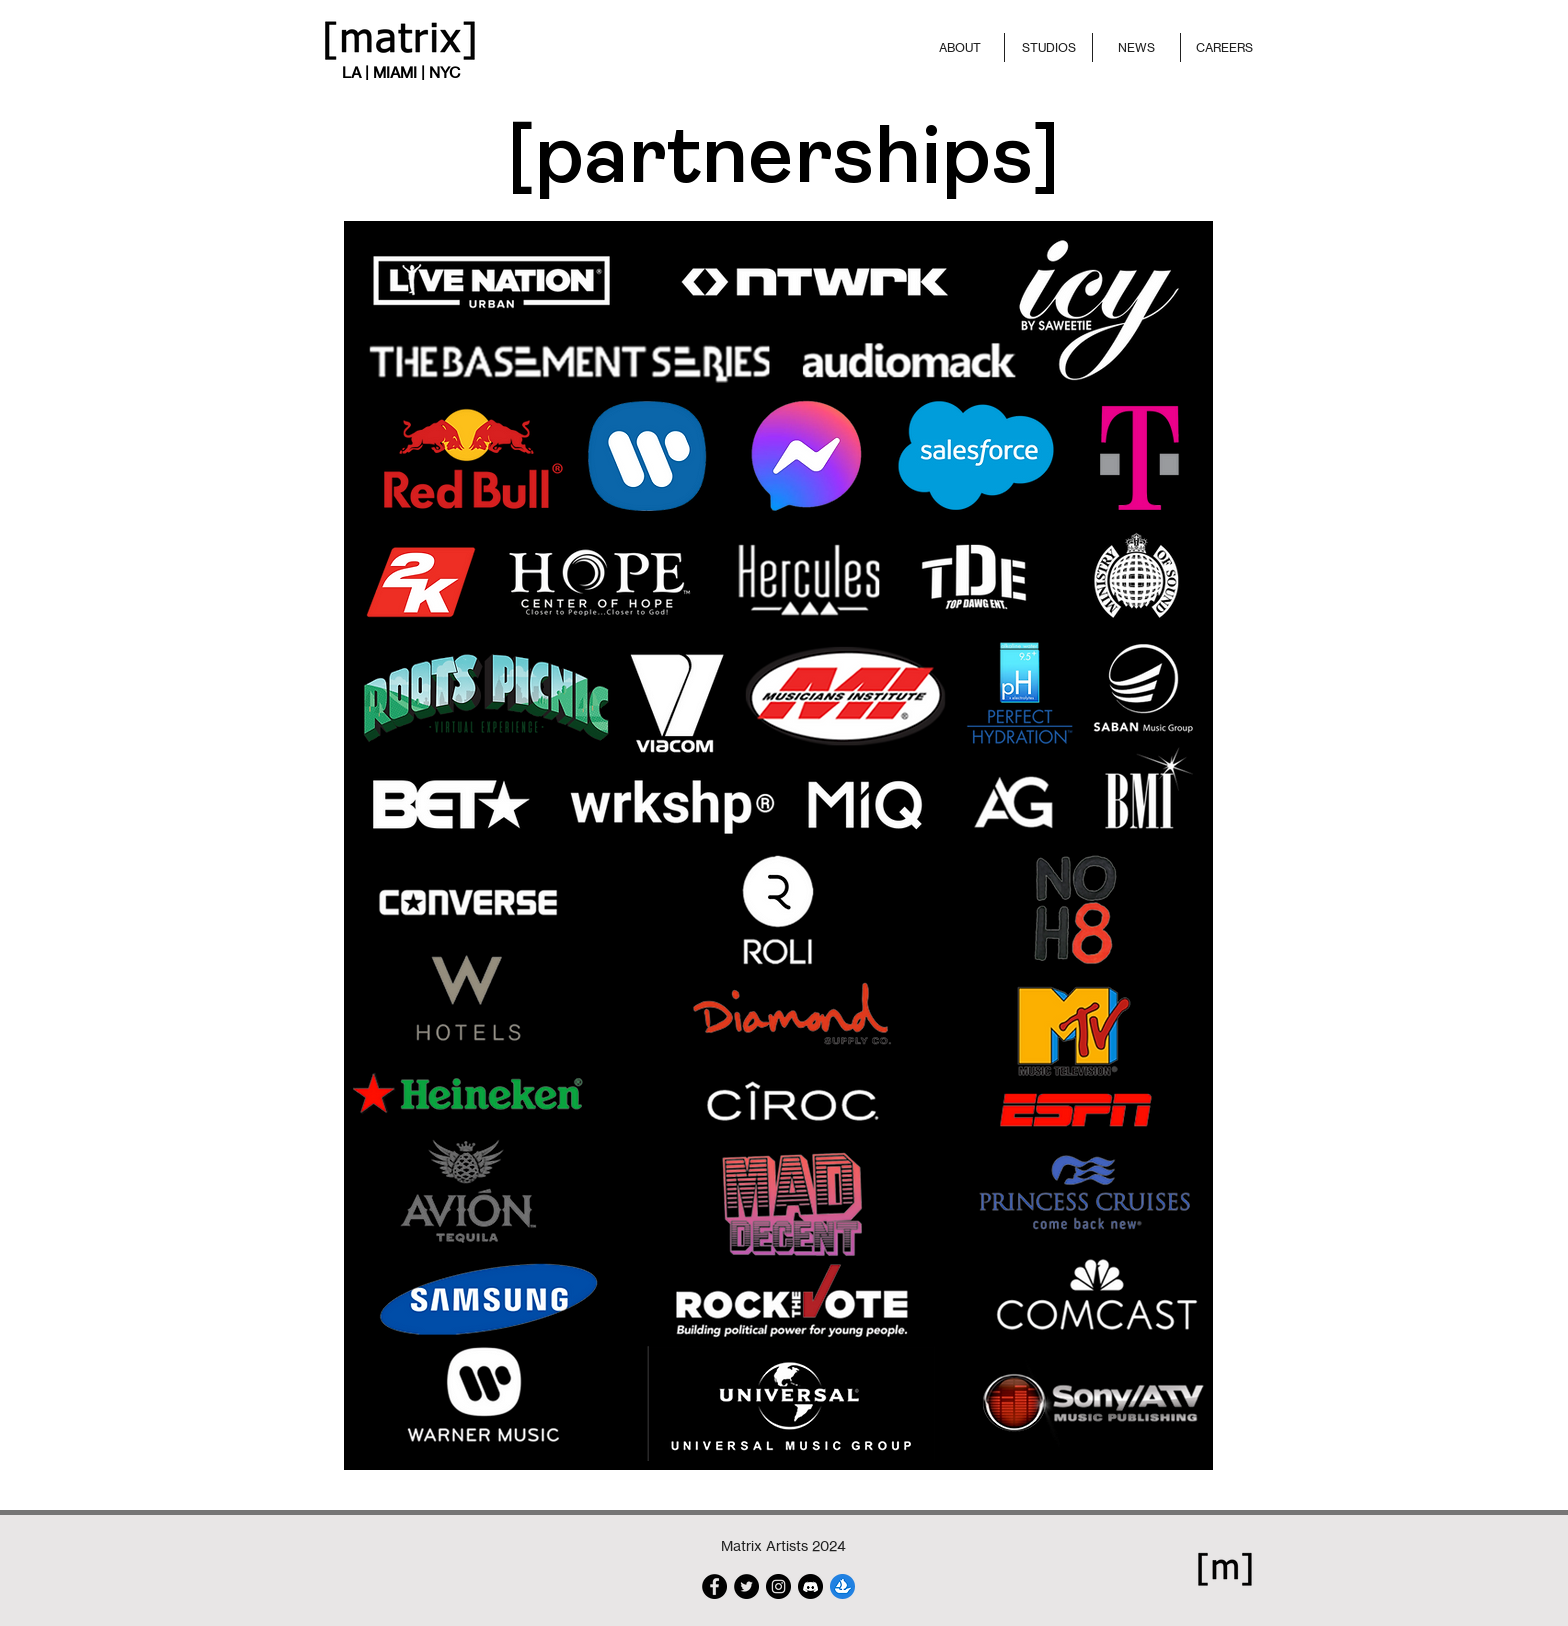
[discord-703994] (810, 1586)
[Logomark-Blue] (842, 1586)
